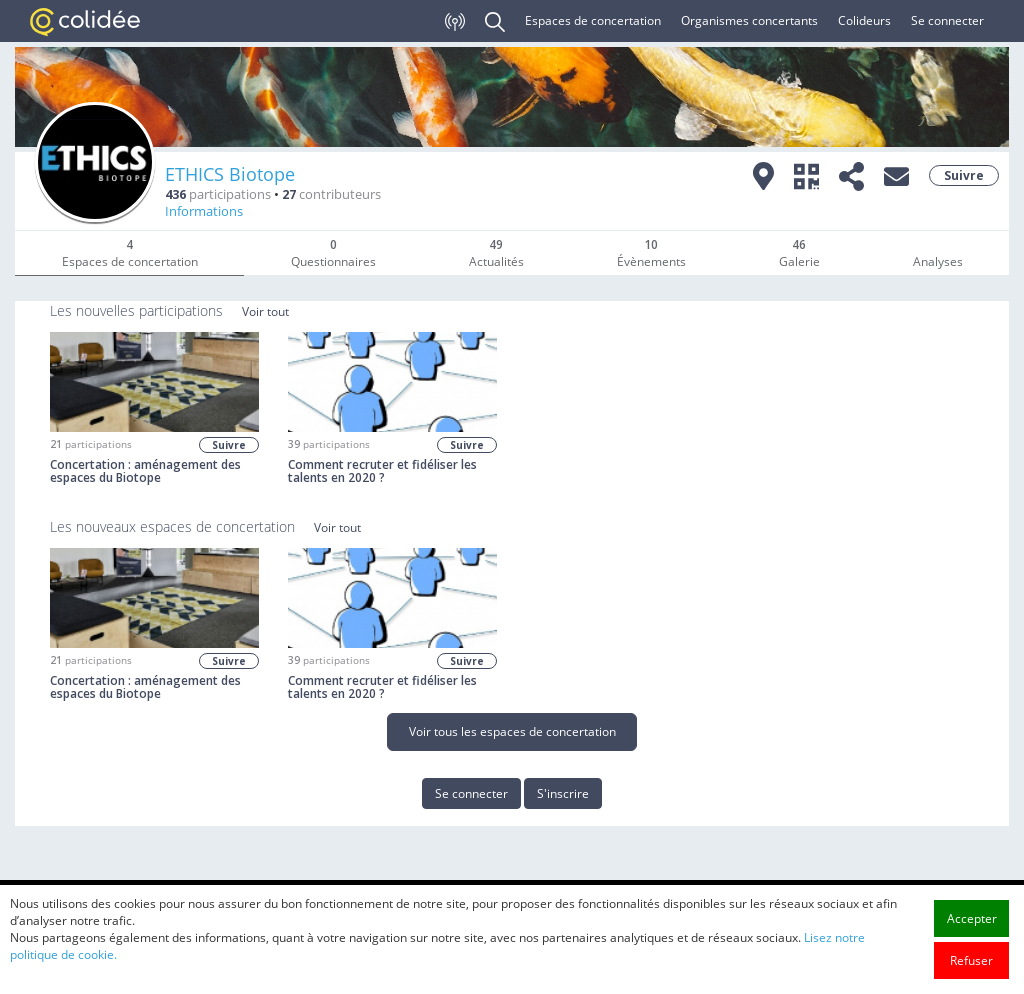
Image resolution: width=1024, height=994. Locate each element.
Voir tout (265, 311)
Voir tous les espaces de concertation (512, 731)
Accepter (972, 940)
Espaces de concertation (593, 20)
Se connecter (947, 20)
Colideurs (864, 20)
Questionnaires (333, 253)
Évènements (651, 253)
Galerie (799, 253)
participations (218, 194)
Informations (204, 211)
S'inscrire (563, 793)
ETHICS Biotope (230, 174)
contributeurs (331, 194)
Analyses (938, 261)
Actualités (496, 253)
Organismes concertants (749, 20)
